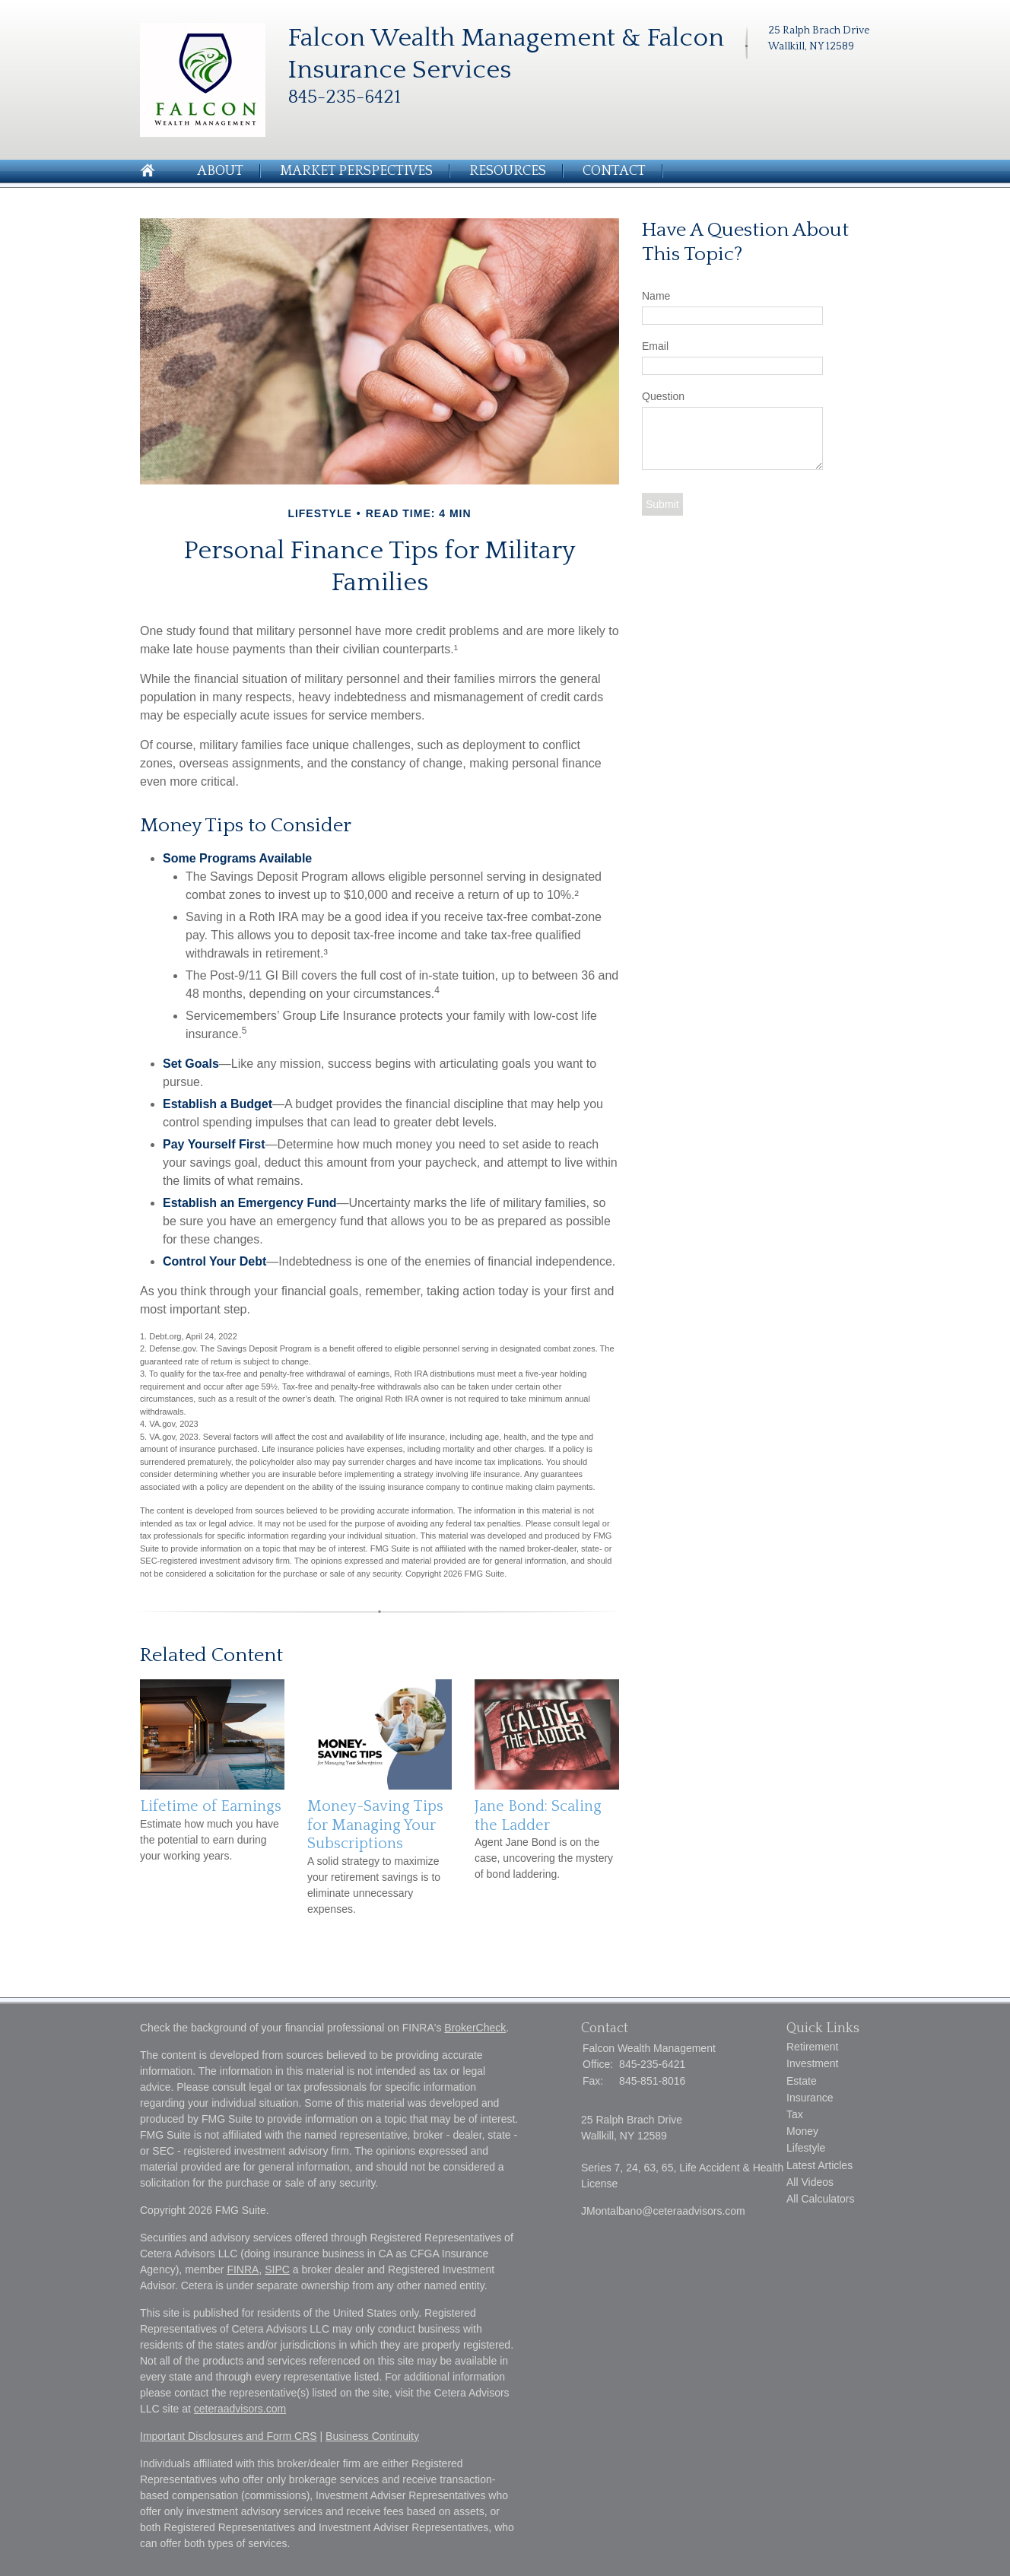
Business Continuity (372, 2436)
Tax (794, 2114)
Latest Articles (819, 2165)
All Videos (810, 2182)
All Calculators (820, 2199)
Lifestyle (805, 2148)
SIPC (277, 2269)
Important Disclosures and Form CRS (228, 2436)
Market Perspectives (356, 171)
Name (656, 296)
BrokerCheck (475, 2028)
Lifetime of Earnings (210, 1806)
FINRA (243, 2269)
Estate (801, 2081)
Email (655, 346)
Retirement (812, 2047)
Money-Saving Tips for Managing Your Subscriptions (375, 1825)
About (220, 171)
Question (663, 396)
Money (802, 2131)
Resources (507, 171)
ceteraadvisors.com (240, 2409)
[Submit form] (662, 504)
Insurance (809, 2098)
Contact (614, 171)
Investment (812, 2063)
